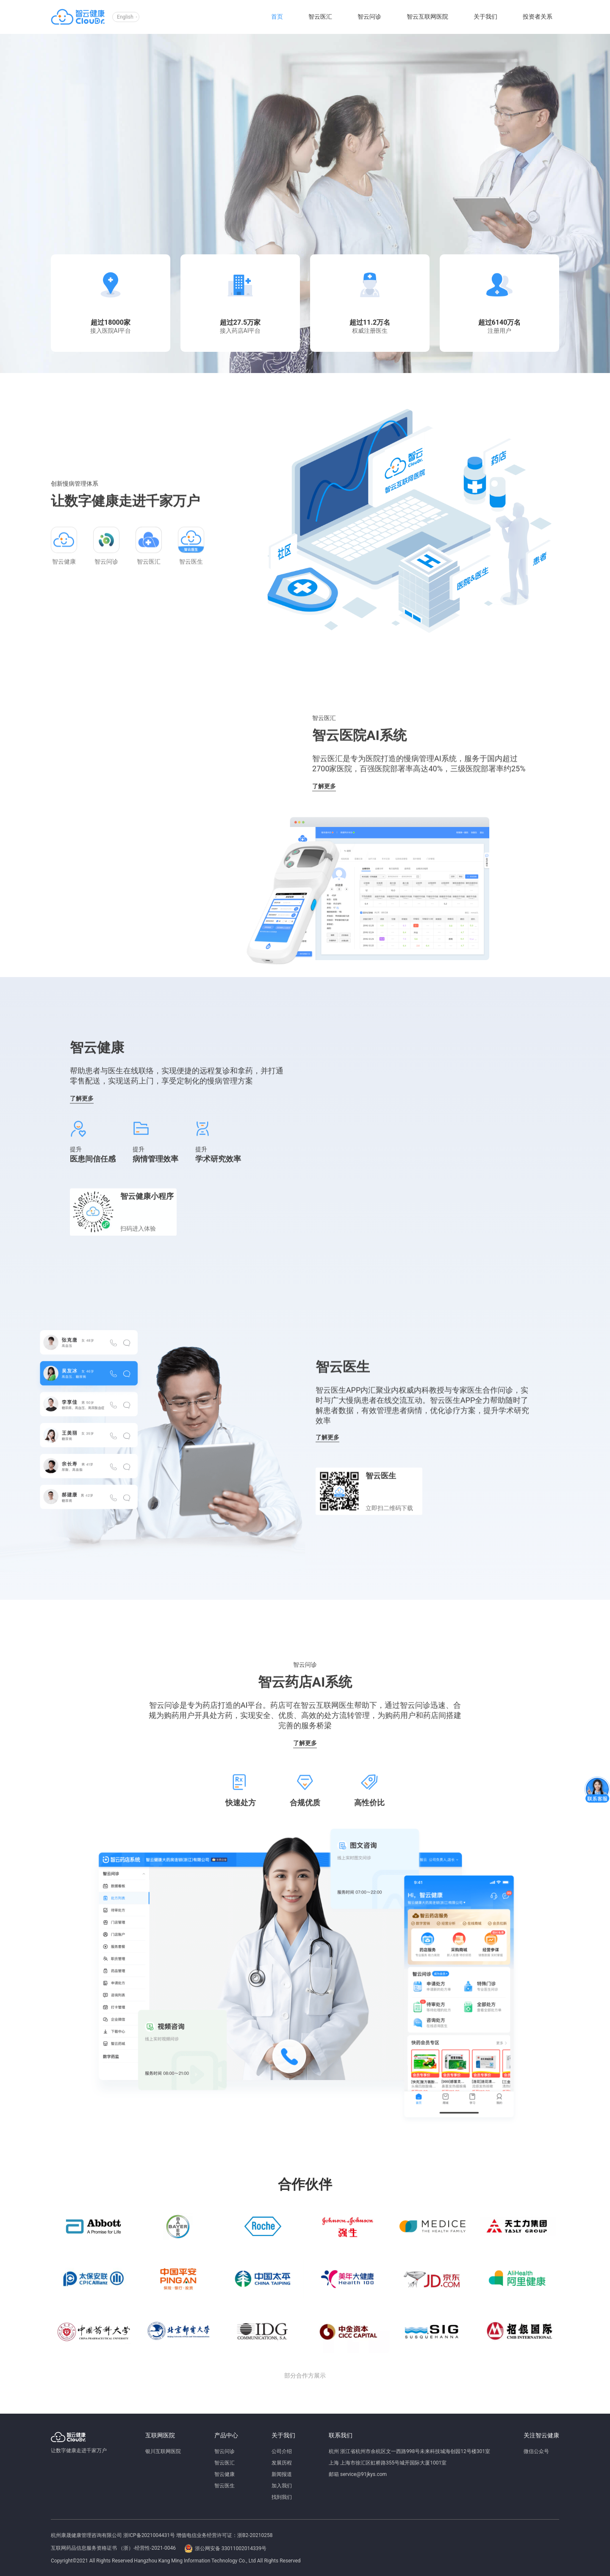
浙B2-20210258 (255, 2535)
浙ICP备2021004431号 (149, 2535)
